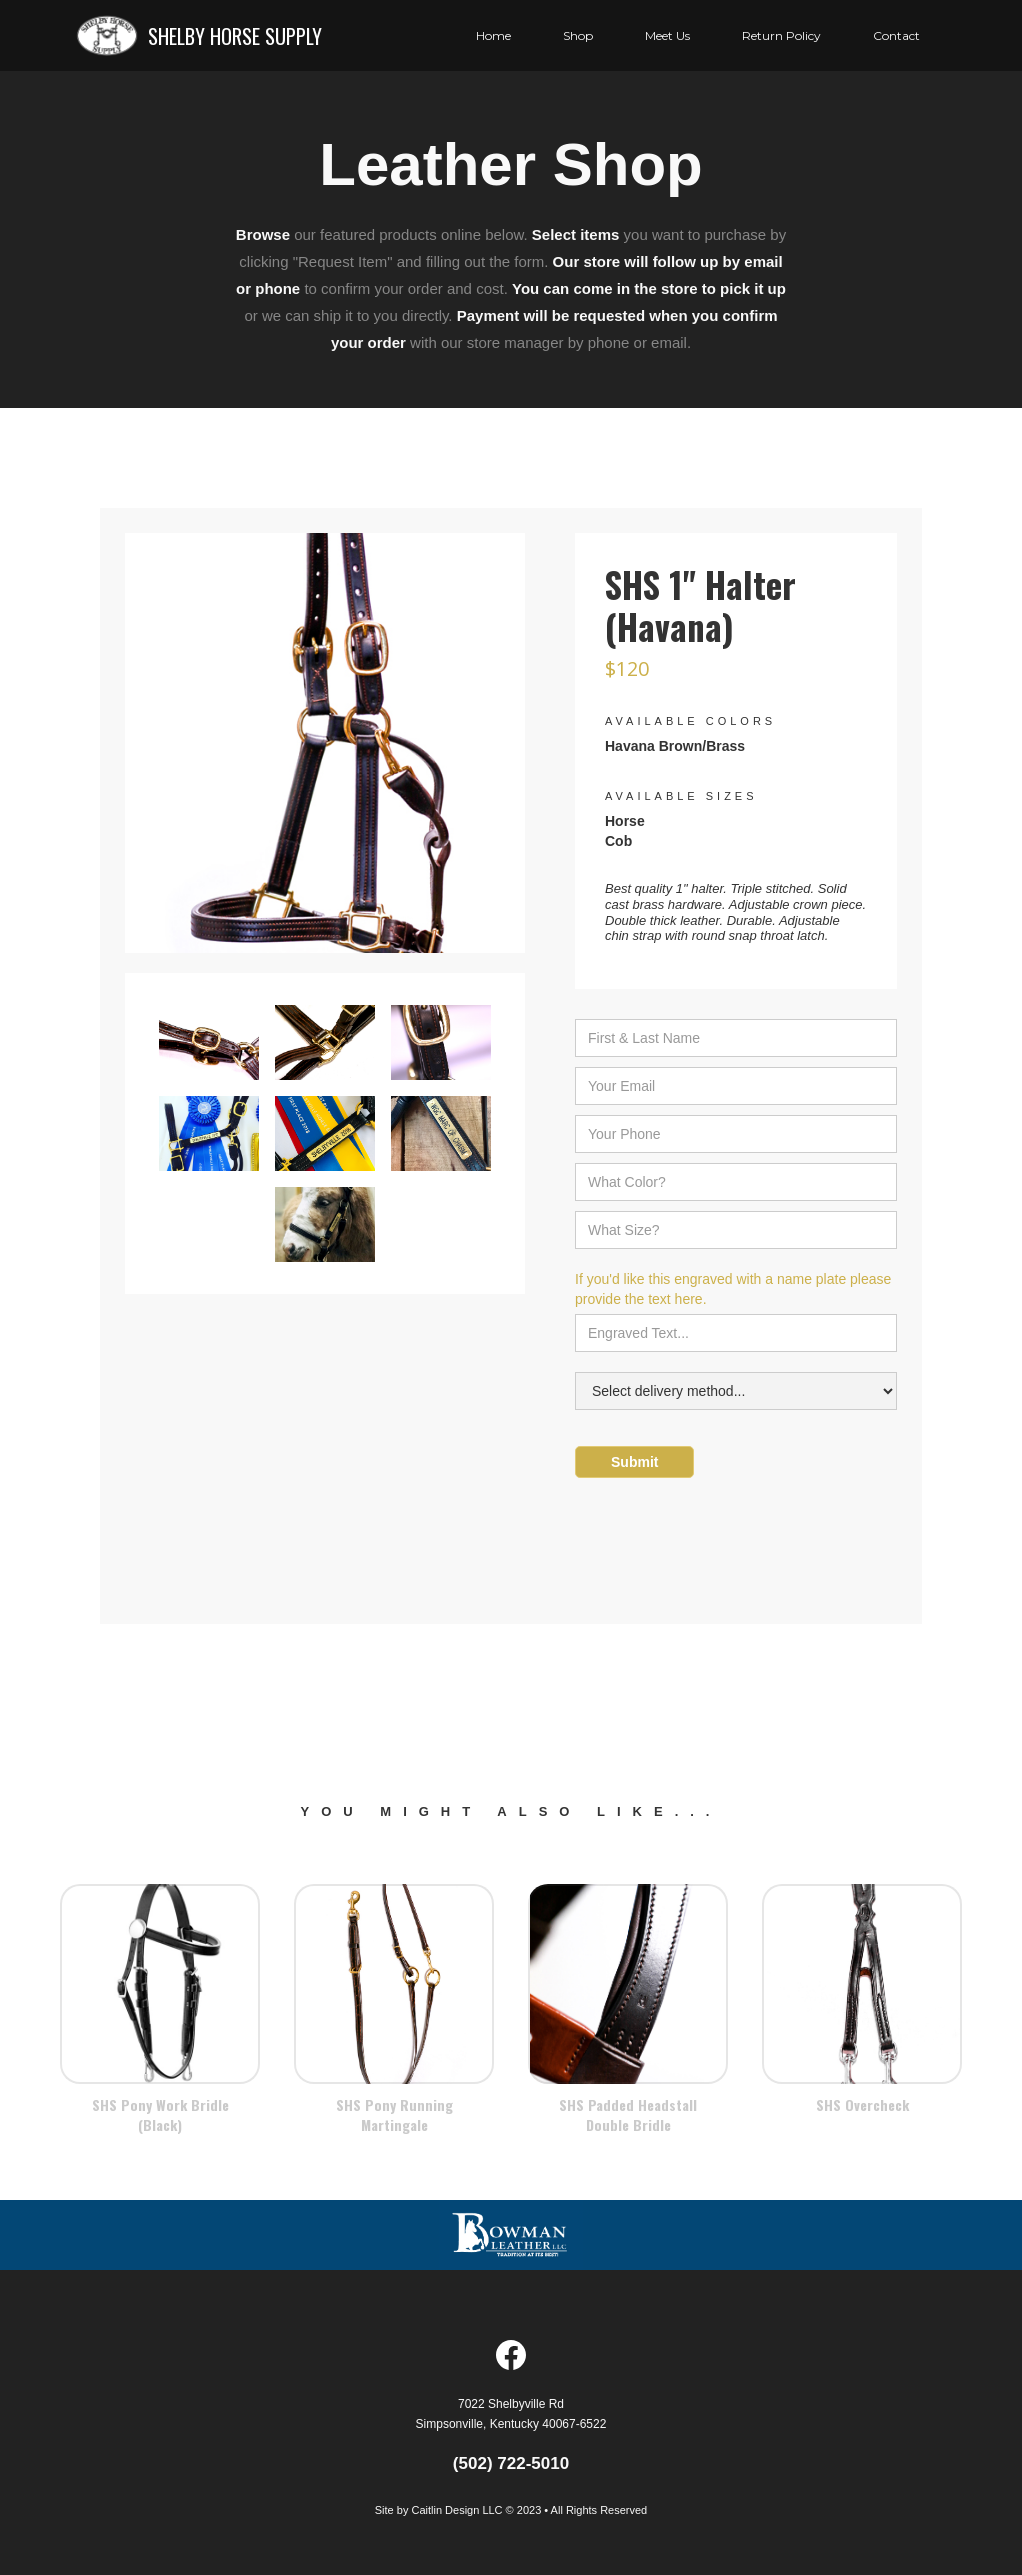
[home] (199, 35)
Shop (578, 35)
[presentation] (727, 1537)
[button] (667, 36)
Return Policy (781, 35)
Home (493, 35)
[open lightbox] (325, 753)
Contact (896, 35)
